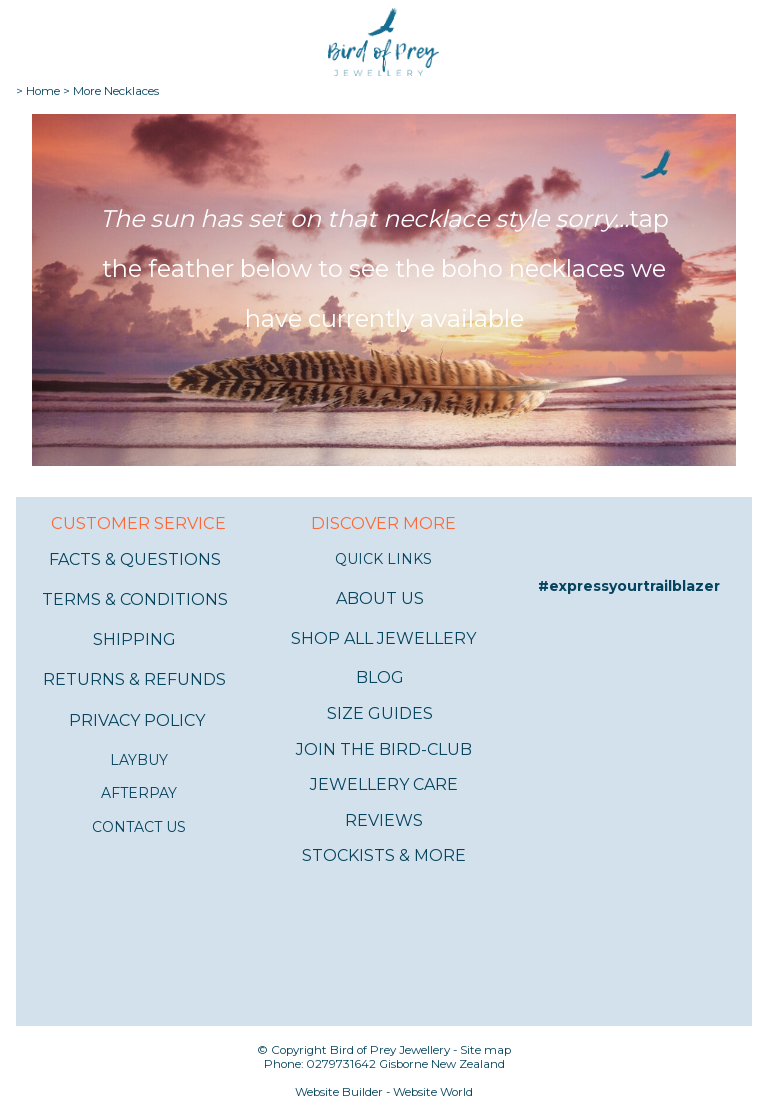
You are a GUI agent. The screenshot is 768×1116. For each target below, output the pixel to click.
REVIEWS (384, 820)
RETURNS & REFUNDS (134, 679)
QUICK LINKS (383, 559)
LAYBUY (139, 760)
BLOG (380, 677)
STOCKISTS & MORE (384, 855)
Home (43, 91)
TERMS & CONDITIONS (135, 599)
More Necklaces (116, 91)
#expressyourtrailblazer (629, 586)
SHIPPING (134, 639)
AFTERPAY (139, 793)
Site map (485, 1050)
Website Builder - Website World (384, 1092)
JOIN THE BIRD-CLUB (384, 749)
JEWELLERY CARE (384, 784)
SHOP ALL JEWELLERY (383, 638)
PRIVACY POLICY (137, 720)
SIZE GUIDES (380, 713)
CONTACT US (139, 827)
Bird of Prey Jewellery (390, 1050)
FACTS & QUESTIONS (135, 559)
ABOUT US (380, 598)
